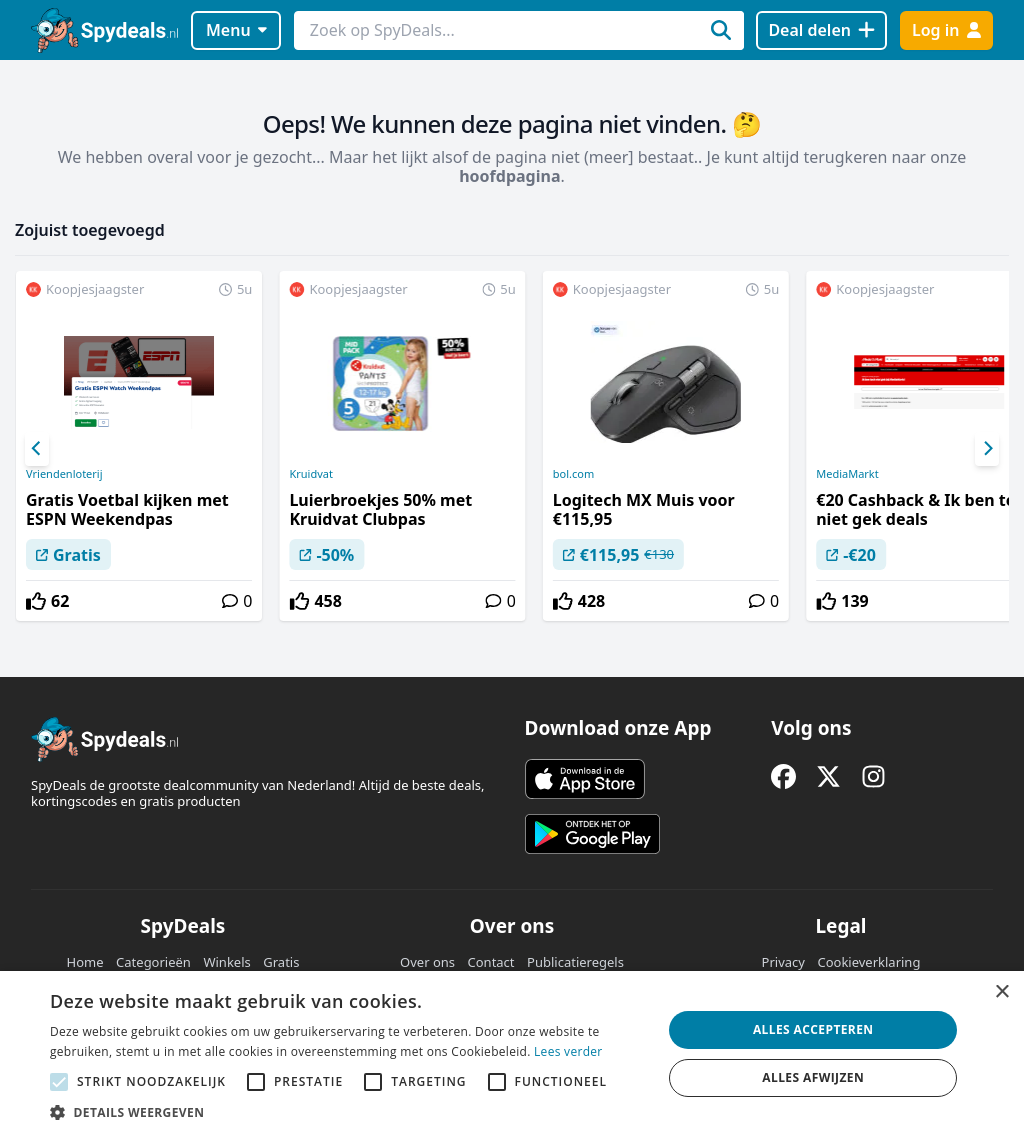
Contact (491, 962)
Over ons (427, 962)
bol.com (573, 474)
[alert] (512, 1054)
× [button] (1001, 992)
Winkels (226, 962)
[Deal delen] (821, 30)
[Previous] (37, 449)
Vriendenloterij (64, 474)
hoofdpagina (509, 176)
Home (85, 962)
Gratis (281, 962)
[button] (347, 1112)
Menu (236, 30)
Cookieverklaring (868, 962)
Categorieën (153, 962)
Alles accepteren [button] (813, 1029)
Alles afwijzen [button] (813, 1077)
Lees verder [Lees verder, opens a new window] (568, 1051)
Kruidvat (310, 474)
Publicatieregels (575, 962)
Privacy (783, 962)
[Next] (987, 449)
